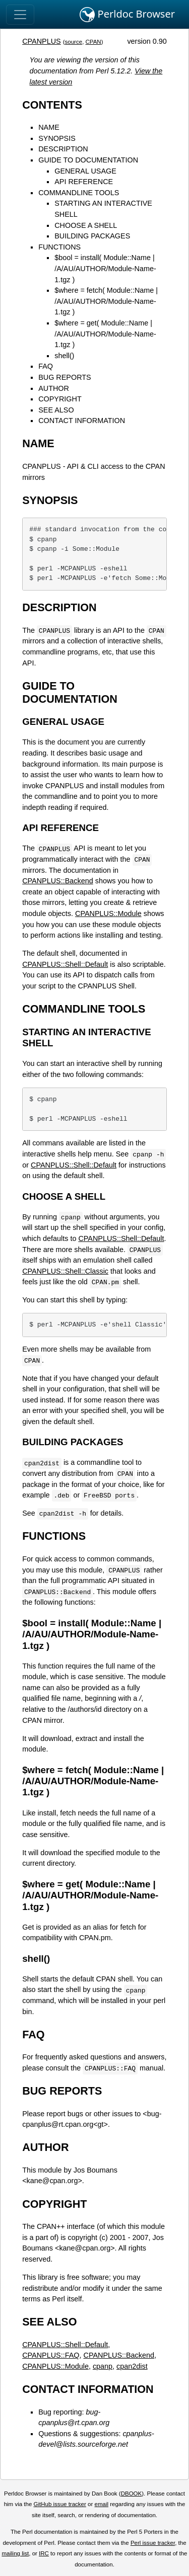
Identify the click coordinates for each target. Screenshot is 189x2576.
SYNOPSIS (57, 138)
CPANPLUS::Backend (57, 881)
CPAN (93, 42)
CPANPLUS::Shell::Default (65, 964)
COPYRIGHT (60, 399)
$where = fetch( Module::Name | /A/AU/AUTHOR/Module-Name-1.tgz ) (106, 301)
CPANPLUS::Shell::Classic (65, 1271)
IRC (44, 2553)
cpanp (102, 2366)
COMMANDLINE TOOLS (78, 193)
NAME (48, 127)
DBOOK (131, 2493)
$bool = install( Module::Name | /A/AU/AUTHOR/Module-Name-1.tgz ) (105, 268)
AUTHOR (53, 388)
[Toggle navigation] (20, 15)
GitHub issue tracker (60, 2504)
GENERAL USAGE (85, 171)
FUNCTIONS (59, 247)
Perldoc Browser (127, 14)
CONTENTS (52, 105)
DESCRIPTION (63, 149)
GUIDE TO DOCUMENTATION (88, 160)
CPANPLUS (41, 41)
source (74, 42)
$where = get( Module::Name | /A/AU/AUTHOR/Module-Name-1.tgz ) (105, 334)
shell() (64, 356)
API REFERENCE (83, 182)
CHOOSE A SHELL (85, 225)
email (101, 2504)
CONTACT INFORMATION (81, 421)
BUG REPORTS (64, 377)
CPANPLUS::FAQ (50, 2355)
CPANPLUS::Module (108, 913)
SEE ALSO (56, 410)
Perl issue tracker (153, 2543)
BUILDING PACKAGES (92, 236)
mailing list (15, 2553)
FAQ (45, 366)
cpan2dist (132, 2366)
